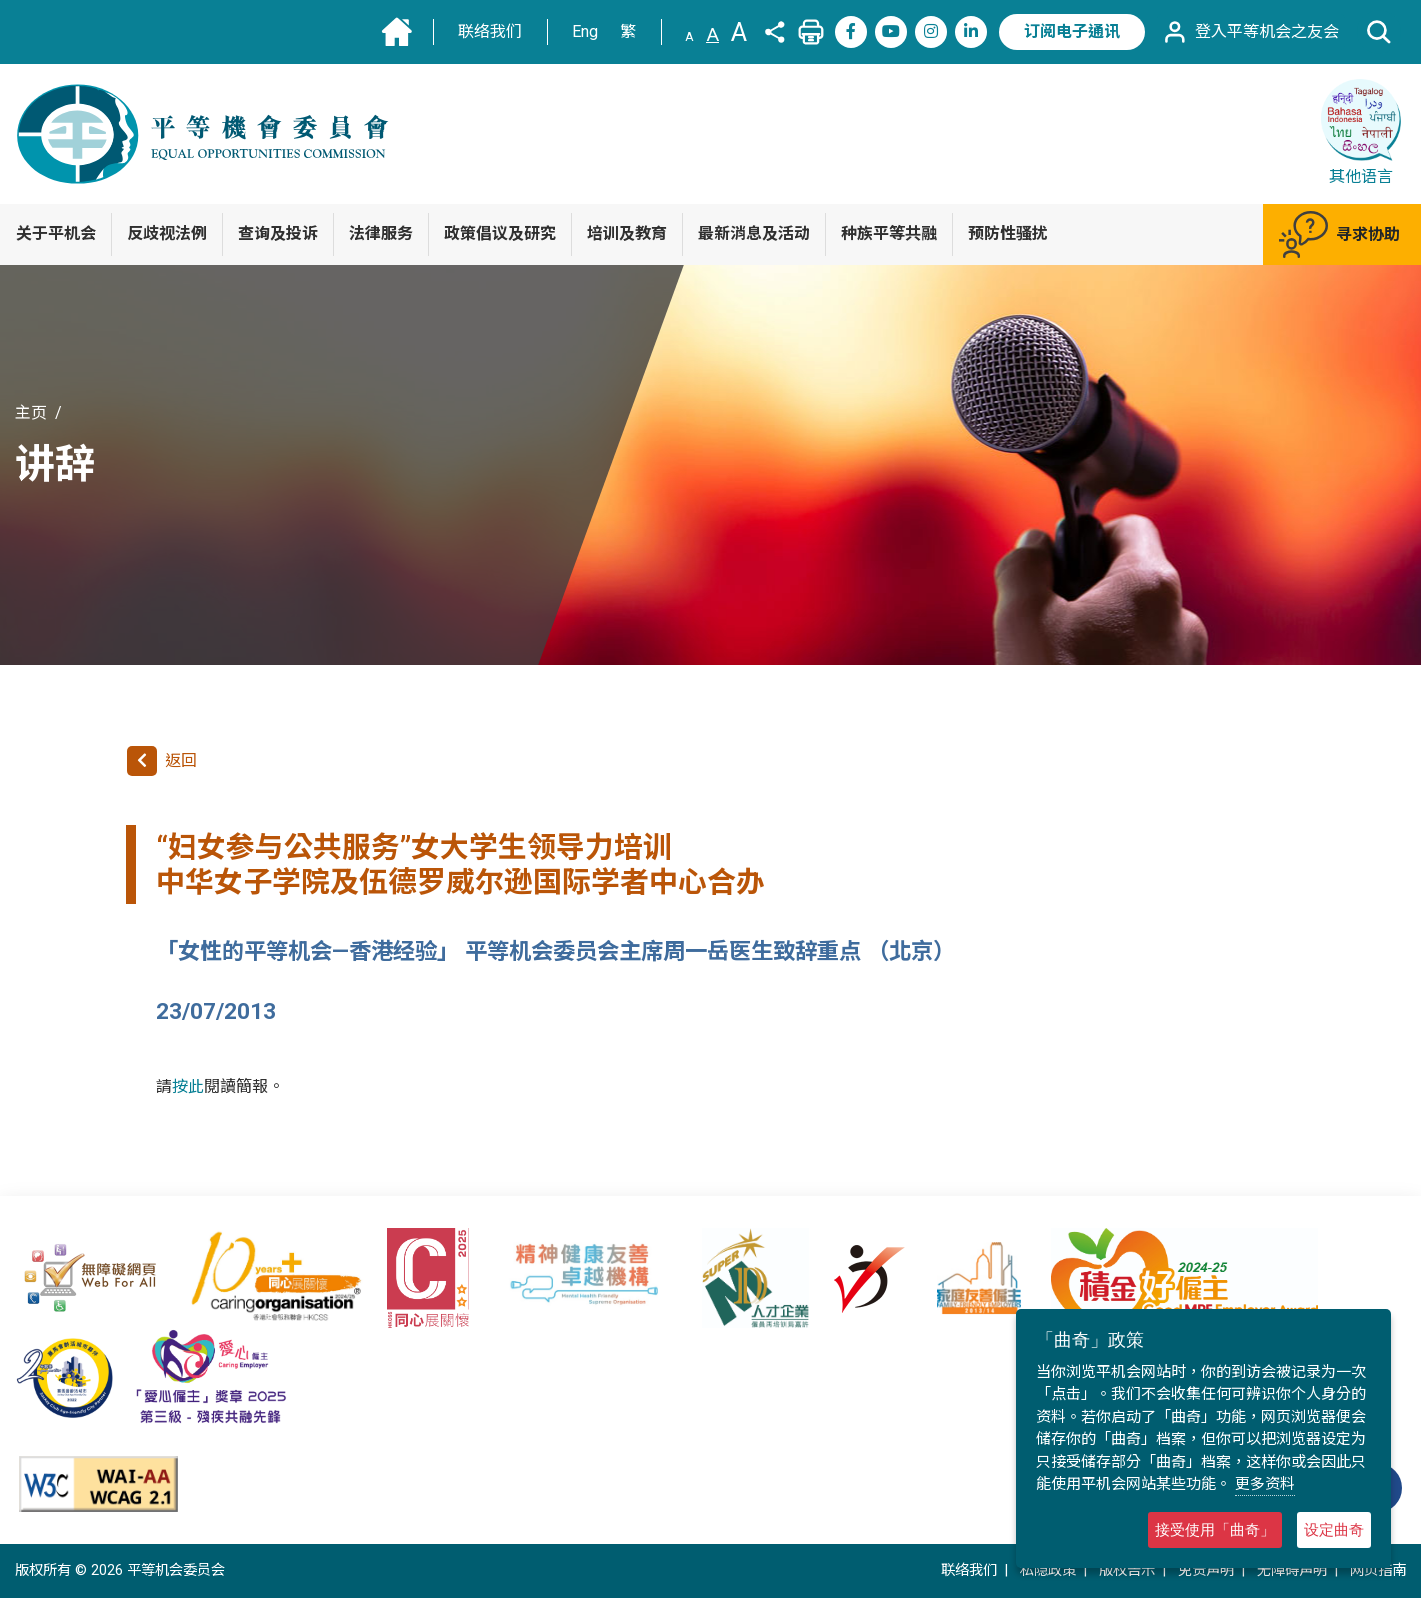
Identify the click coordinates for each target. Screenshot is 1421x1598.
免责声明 (1206, 1570)
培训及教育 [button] (627, 233)
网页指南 (1378, 1570)
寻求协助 (1339, 234)
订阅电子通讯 (1072, 31)
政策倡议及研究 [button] (500, 233)
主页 (31, 412)
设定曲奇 (1334, 1529)
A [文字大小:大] (739, 32)
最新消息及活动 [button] (754, 233)
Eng (585, 31)
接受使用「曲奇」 (1215, 1529)
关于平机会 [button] (56, 233)
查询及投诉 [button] (278, 233)
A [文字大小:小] (689, 36)
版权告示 (1127, 1570)
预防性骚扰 (1008, 233)
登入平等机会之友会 (1251, 32)
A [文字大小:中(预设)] (712, 34)
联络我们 (490, 31)
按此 (188, 1086)
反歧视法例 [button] (167, 233)
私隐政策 (1048, 1570)
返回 (162, 761)
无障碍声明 (1292, 1570)
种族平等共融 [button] (889, 233)
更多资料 (1265, 1484)
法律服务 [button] (381, 233)
